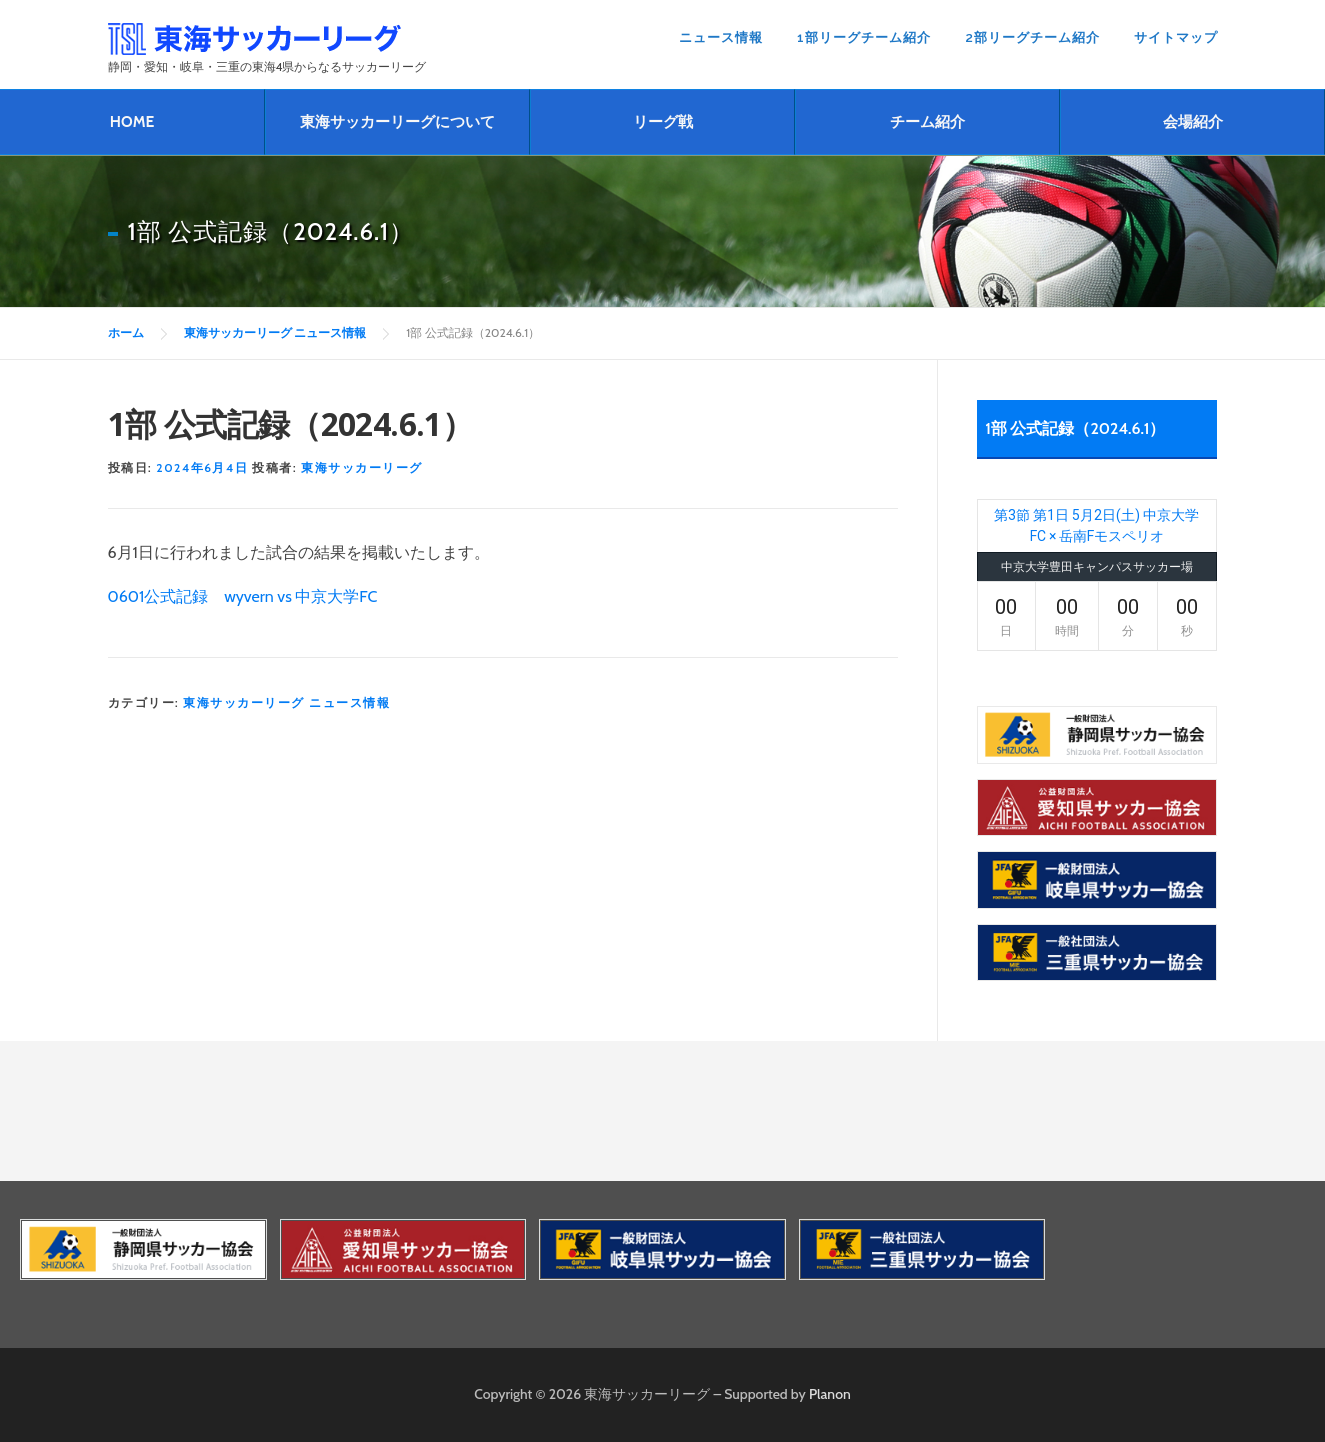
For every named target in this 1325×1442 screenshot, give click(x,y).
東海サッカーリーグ (362, 467)
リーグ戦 (663, 121)
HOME (132, 121)
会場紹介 (1193, 121)
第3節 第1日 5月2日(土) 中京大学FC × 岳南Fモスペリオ (1096, 525)
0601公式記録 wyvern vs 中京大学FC (243, 596)
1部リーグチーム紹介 (864, 37)
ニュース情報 (721, 37)
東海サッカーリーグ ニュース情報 (286, 702)
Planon (830, 1394)
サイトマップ (1176, 37)
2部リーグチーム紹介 (1032, 37)
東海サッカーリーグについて (397, 121)
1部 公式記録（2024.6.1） (1075, 428)
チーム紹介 (927, 121)
